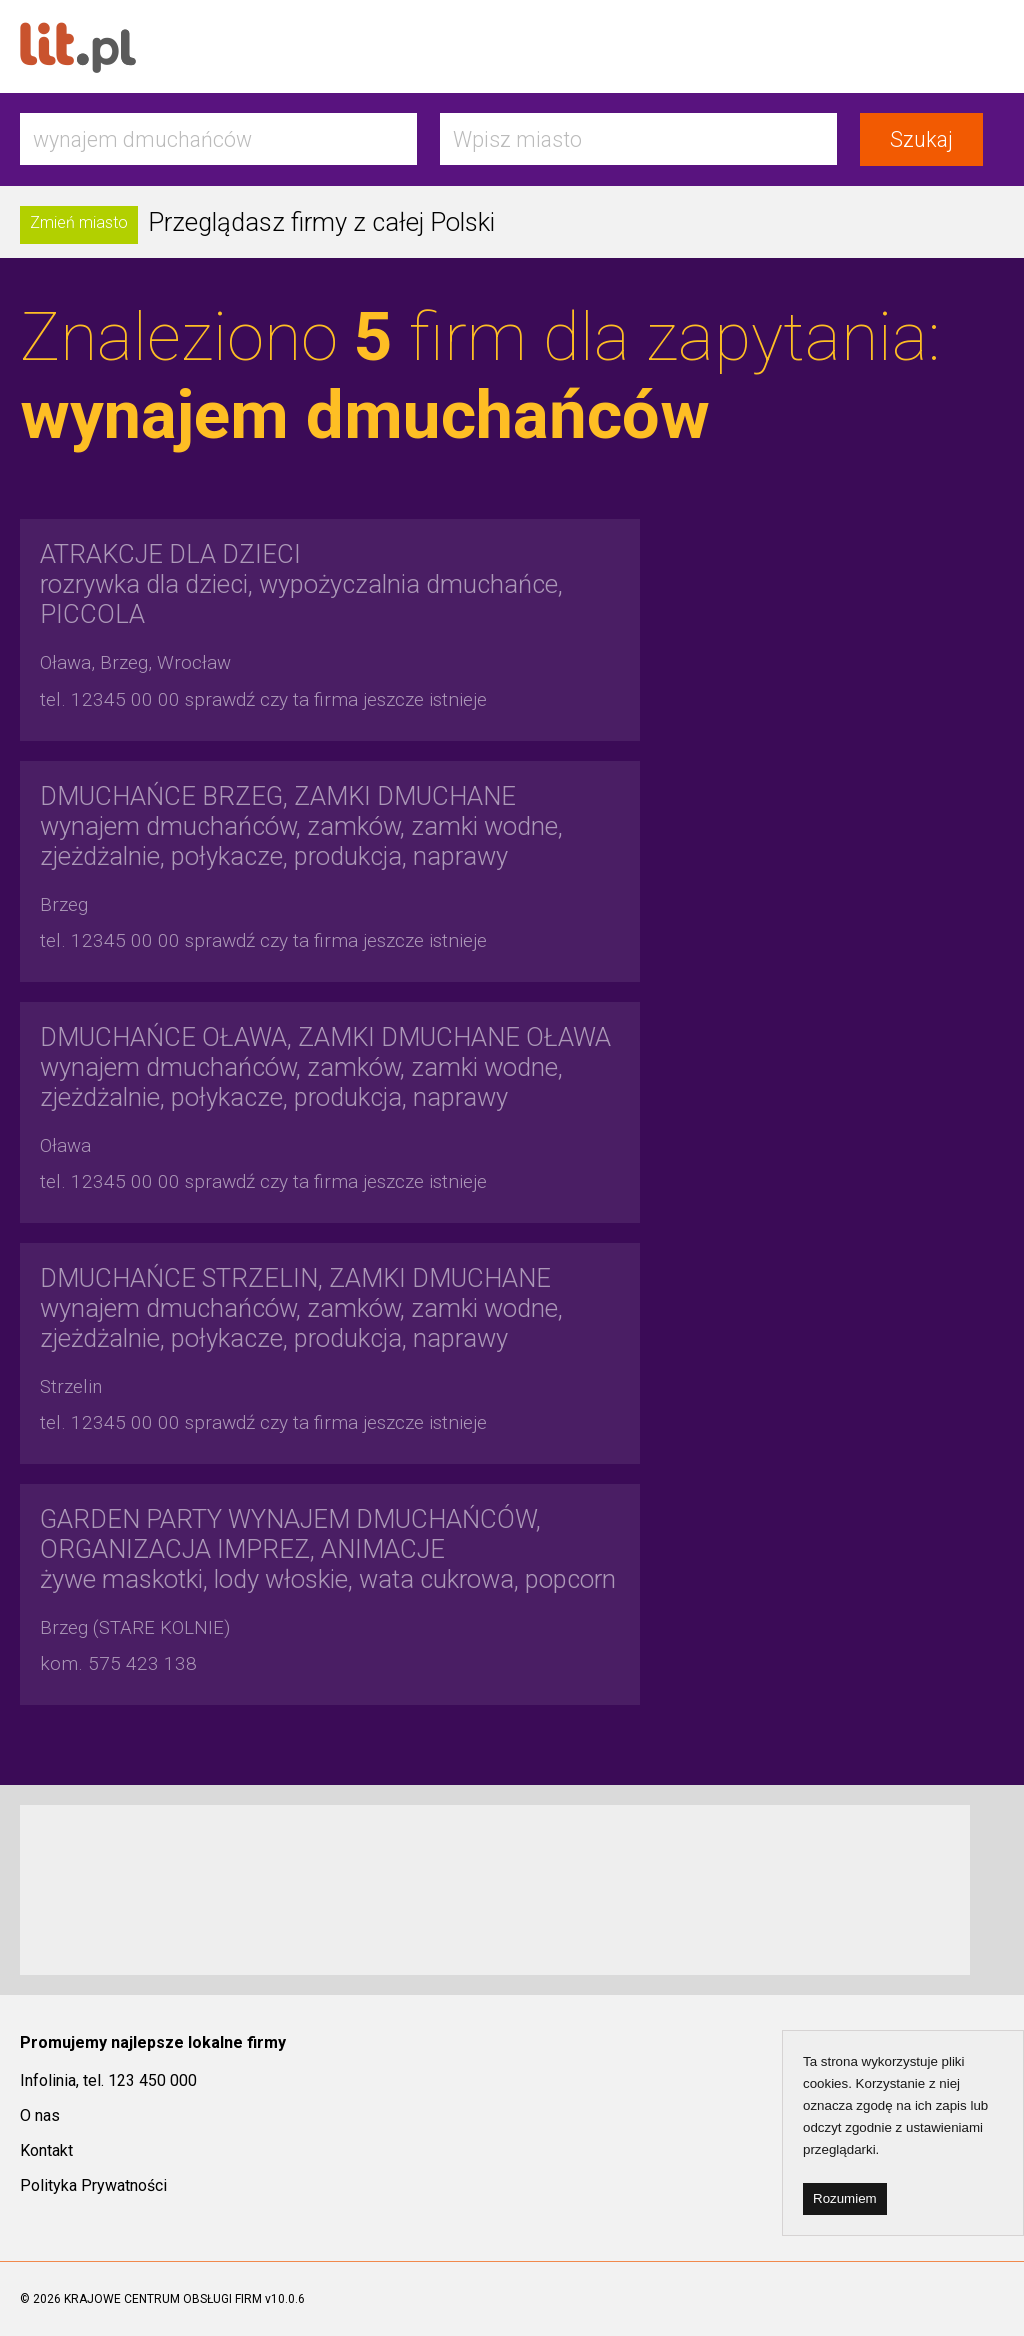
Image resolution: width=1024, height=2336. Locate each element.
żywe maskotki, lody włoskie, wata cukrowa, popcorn (328, 1549)
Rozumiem (845, 2198)
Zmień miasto (79, 222)
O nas (40, 2115)
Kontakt (46, 2150)
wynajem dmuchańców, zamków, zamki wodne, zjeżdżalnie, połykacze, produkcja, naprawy (301, 826)
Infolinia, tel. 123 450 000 (108, 2080)
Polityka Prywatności (93, 2185)
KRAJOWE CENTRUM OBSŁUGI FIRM (163, 2299)
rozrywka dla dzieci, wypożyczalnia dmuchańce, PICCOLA (301, 584)
